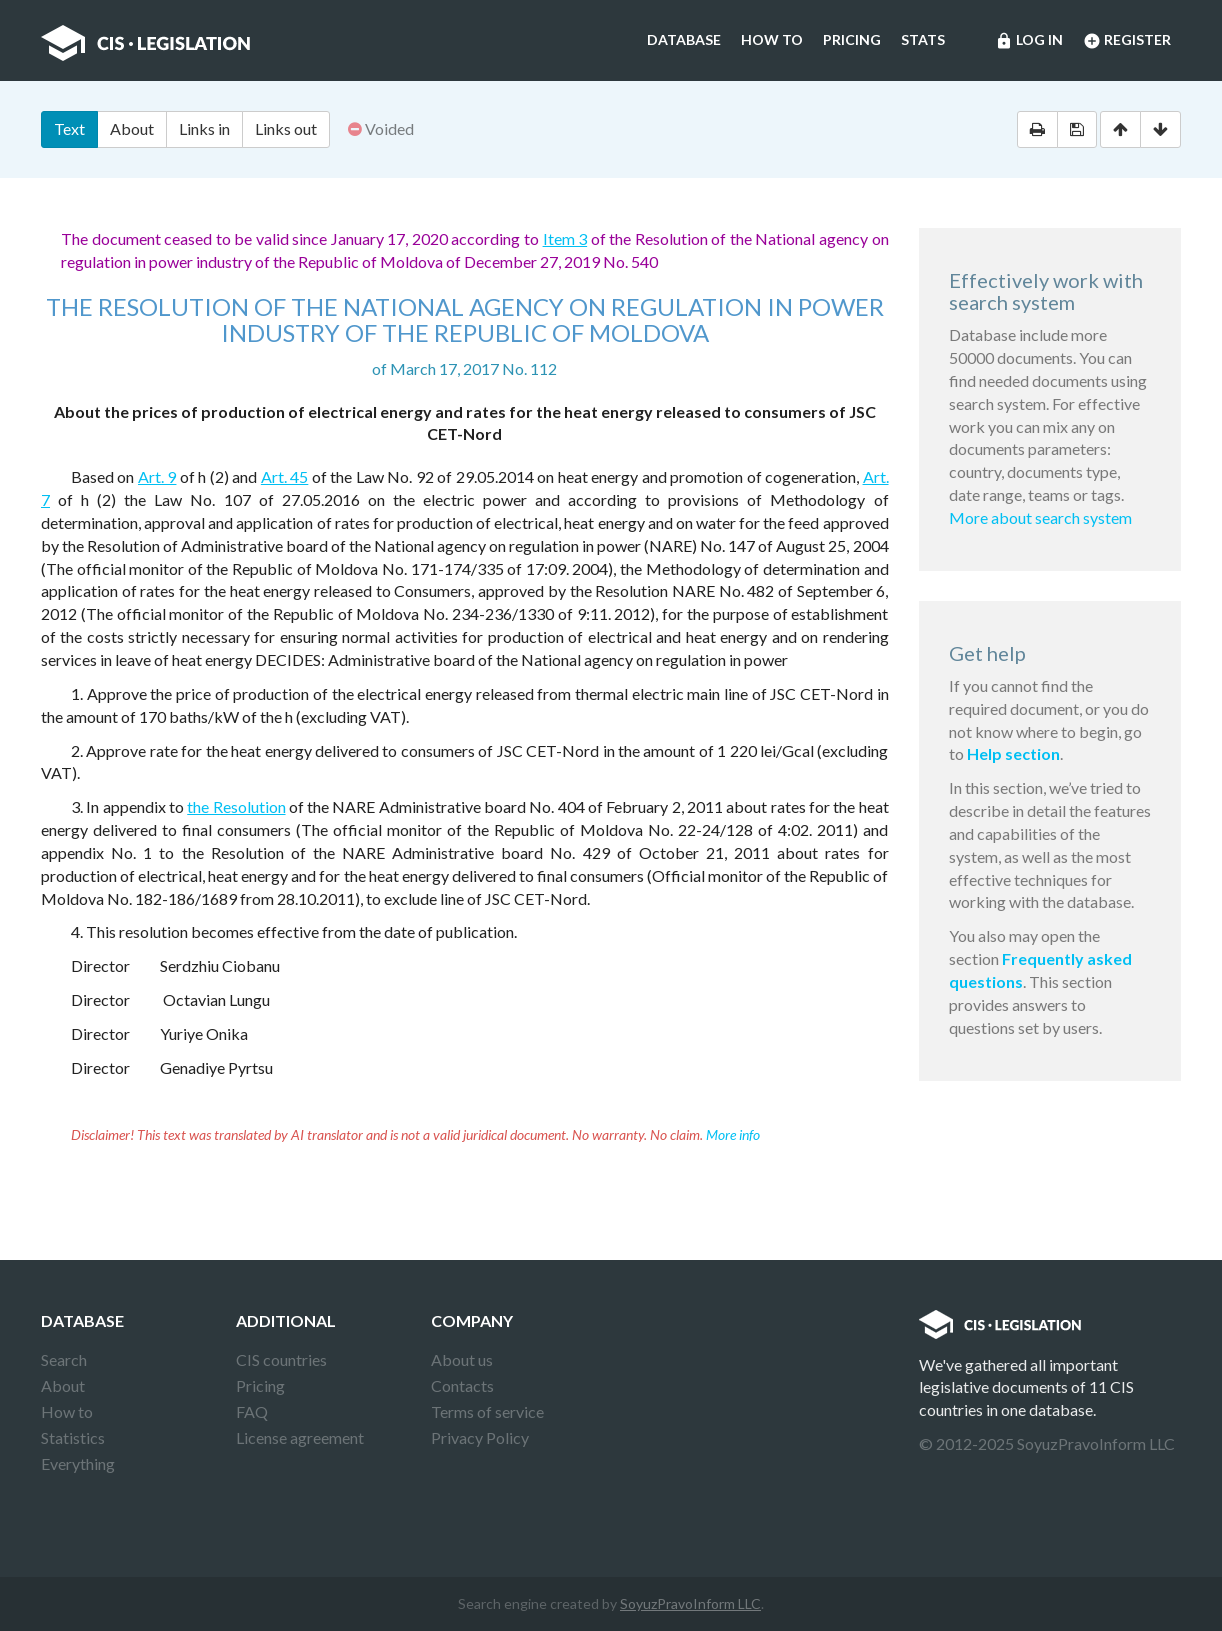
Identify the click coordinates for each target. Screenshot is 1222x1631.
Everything (78, 1463)
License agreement (300, 1437)
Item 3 (565, 238)
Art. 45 (284, 476)
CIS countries (281, 1359)
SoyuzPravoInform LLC (690, 1603)
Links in (204, 128)
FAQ (252, 1411)
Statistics (73, 1437)
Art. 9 (157, 476)
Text (69, 128)
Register (1127, 41)
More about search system (1040, 517)
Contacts (462, 1385)
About (132, 128)
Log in (1029, 41)
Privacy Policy (480, 1437)
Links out (286, 128)
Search (64, 1359)
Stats (923, 39)
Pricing (852, 39)
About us (462, 1359)
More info (733, 1134)
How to (772, 39)
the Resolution (236, 806)
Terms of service (487, 1411)
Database (684, 39)
